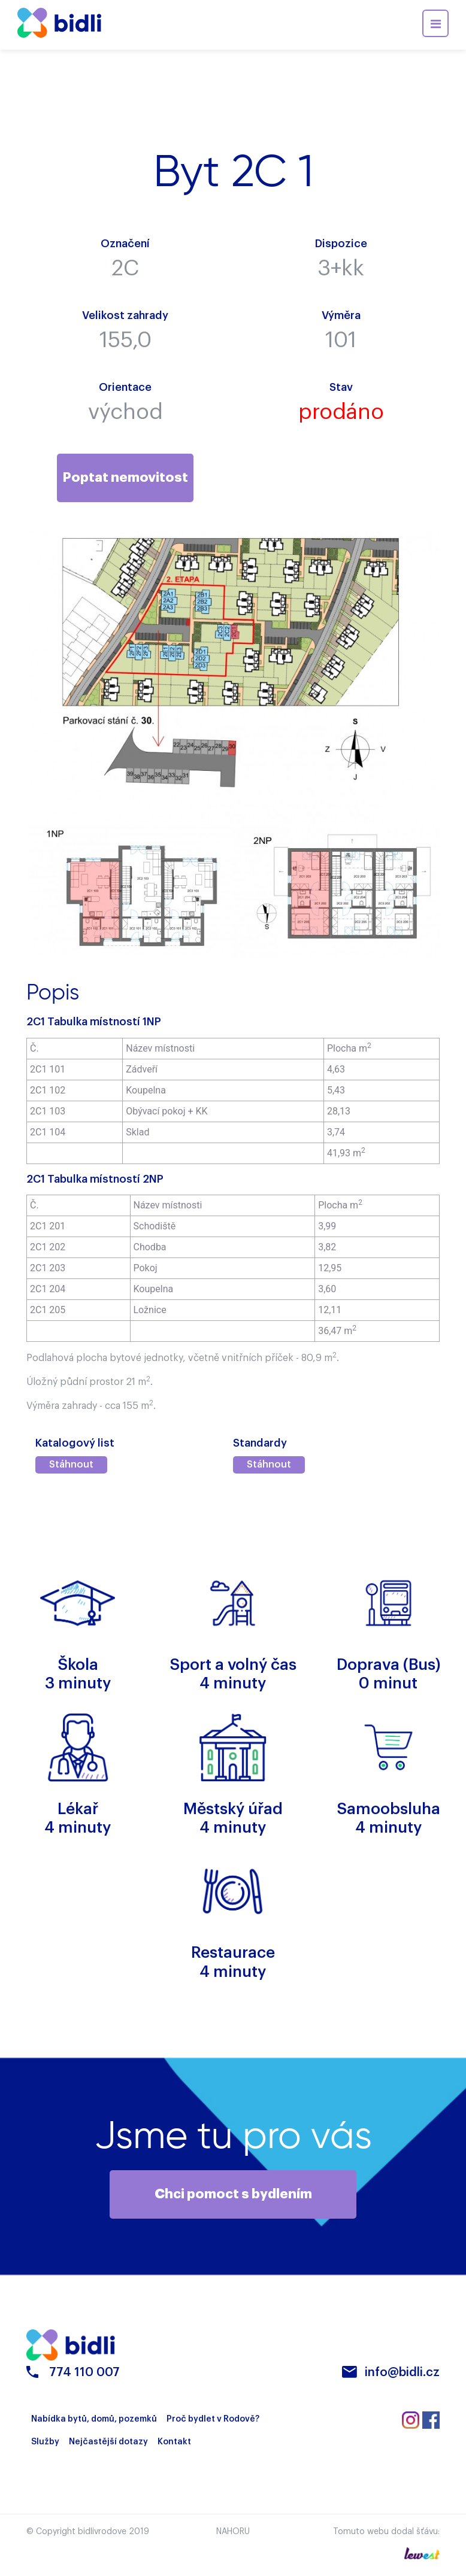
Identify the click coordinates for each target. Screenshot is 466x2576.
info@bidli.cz (402, 2375)
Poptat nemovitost (125, 478)
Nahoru (233, 2534)
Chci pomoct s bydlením (233, 2195)
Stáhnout (71, 1466)
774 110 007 (84, 2375)
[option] (129, 891)
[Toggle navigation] (435, 23)
